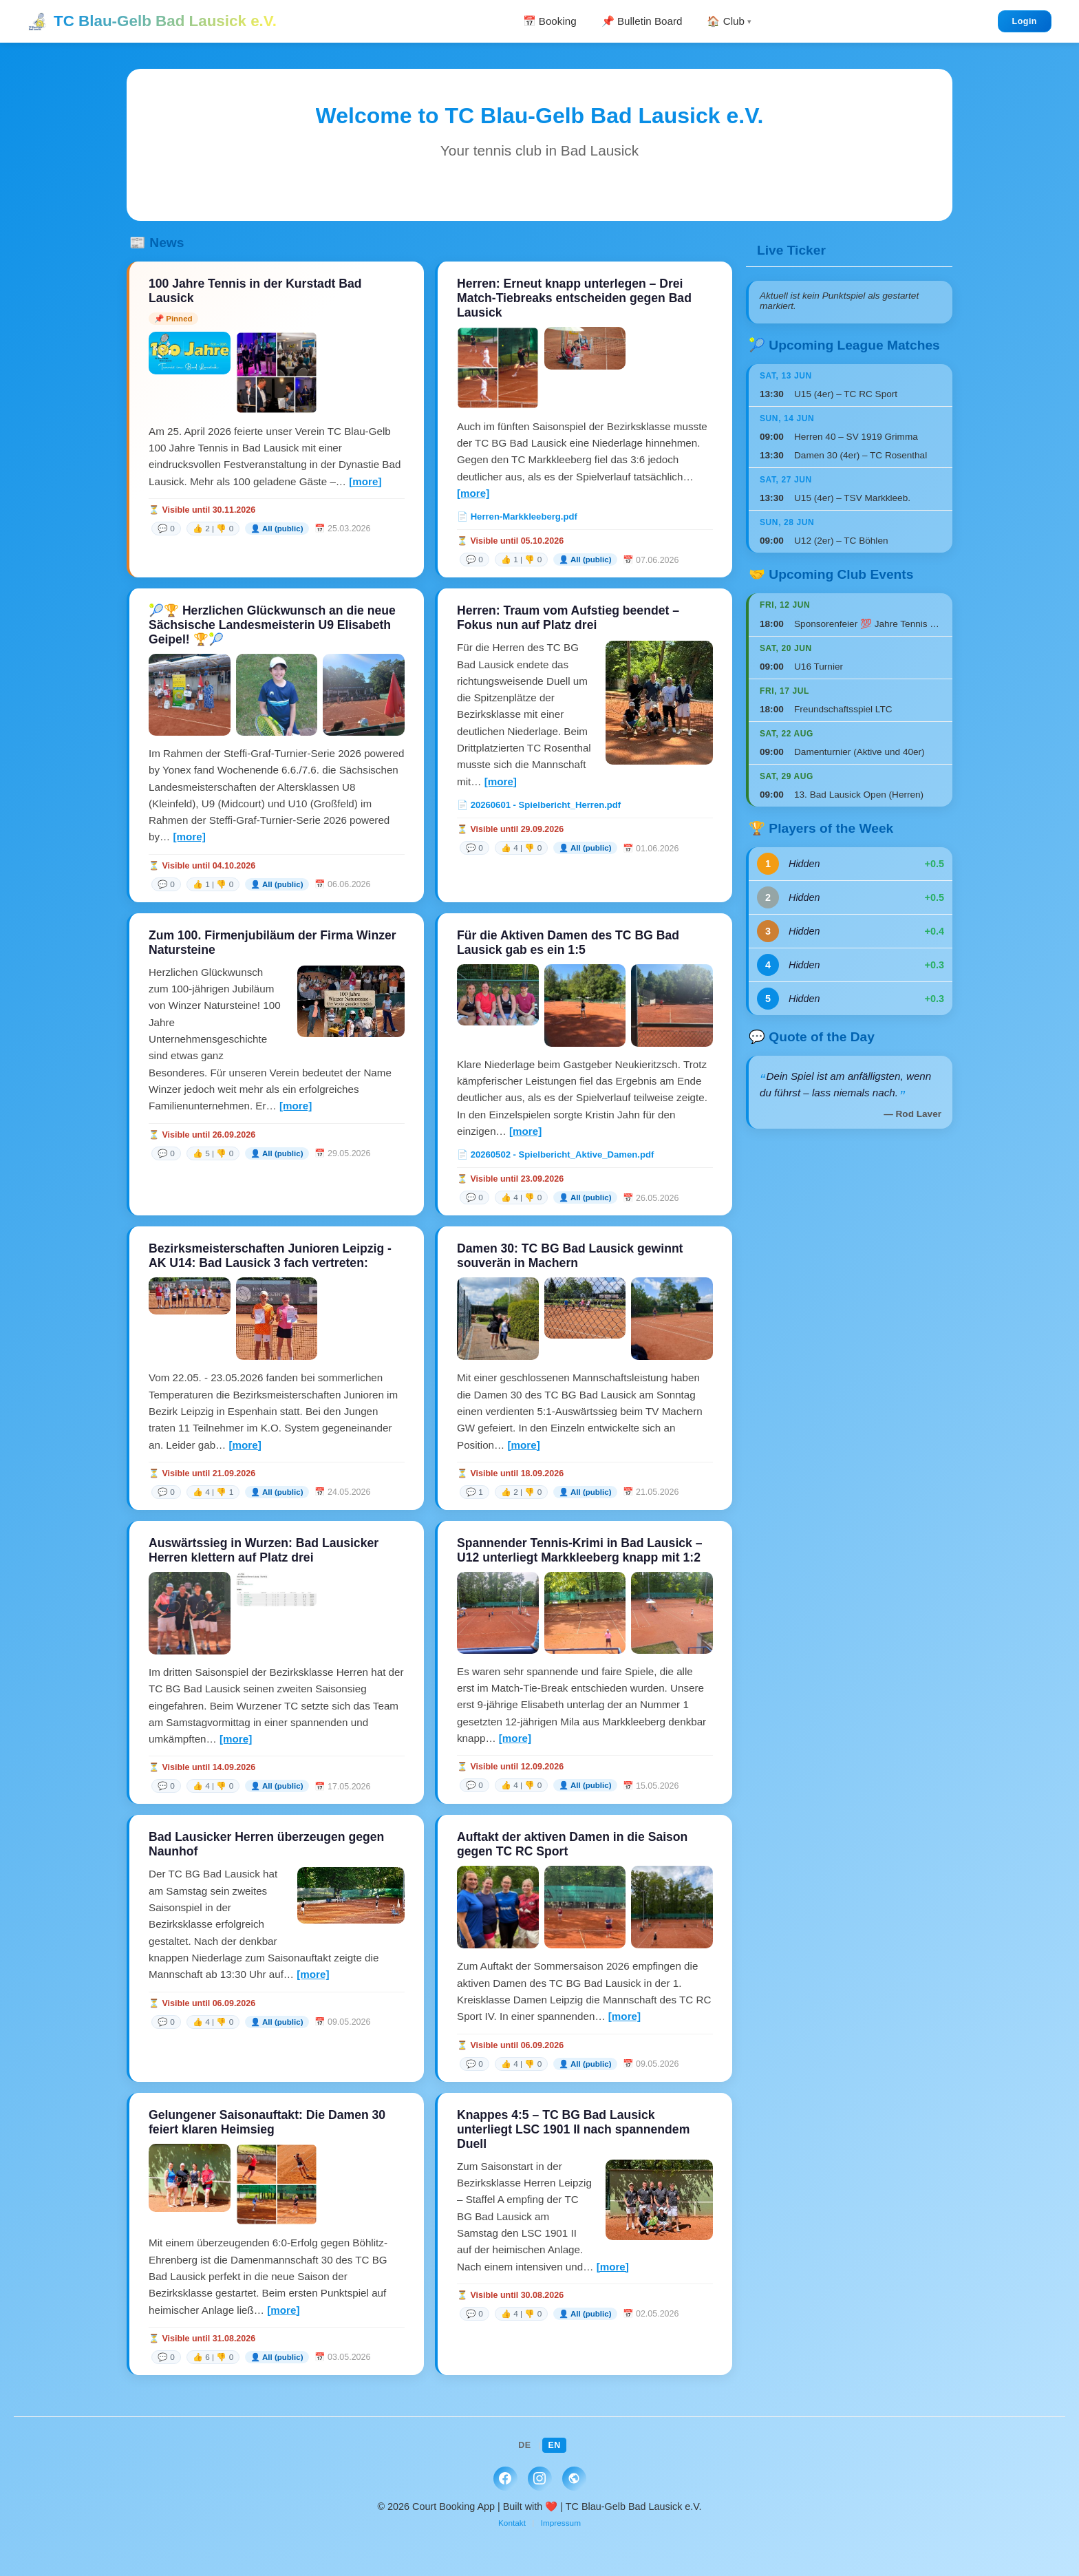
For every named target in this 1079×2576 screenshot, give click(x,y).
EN (554, 2445)
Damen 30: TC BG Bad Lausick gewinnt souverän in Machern (570, 1256)
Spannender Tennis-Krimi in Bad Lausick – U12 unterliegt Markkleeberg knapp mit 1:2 (580, 1550)
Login (1024, 21)
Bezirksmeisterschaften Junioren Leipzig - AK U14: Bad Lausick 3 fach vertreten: (270, 1256)
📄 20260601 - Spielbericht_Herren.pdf (539, 805)
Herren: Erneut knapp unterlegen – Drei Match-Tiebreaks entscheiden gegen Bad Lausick (574, 298)
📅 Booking (550, 21)
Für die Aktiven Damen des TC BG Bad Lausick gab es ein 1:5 (568, 942)
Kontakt (512, 2523)
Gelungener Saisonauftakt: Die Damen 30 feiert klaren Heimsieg (267, 2122)
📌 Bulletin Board (642, 21)
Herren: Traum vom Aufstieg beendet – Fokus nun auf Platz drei (568, 618)
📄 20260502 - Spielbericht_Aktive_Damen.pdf (555, 1154)
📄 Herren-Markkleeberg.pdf (517, 516)
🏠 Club (725, 21)
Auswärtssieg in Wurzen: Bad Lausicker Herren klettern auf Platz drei (263, 1550)
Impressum (561, 2523)
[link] (261, 528)
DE (524, 2445)
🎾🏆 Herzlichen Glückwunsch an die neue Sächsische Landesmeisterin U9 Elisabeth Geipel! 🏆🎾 (272, 625)
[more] (365, 481)
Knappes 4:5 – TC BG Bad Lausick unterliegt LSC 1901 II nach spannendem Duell (573, 2129)
